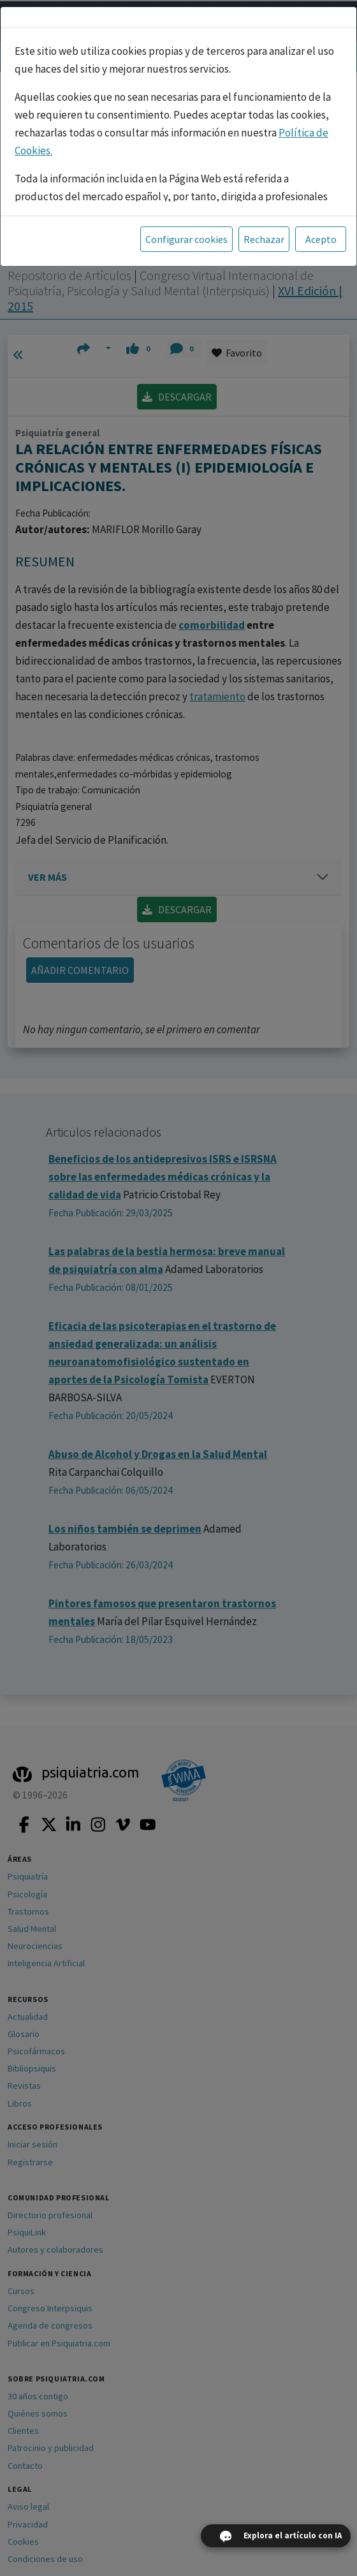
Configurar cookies (186, 239)
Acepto (321, 239)
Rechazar (264, 239)
